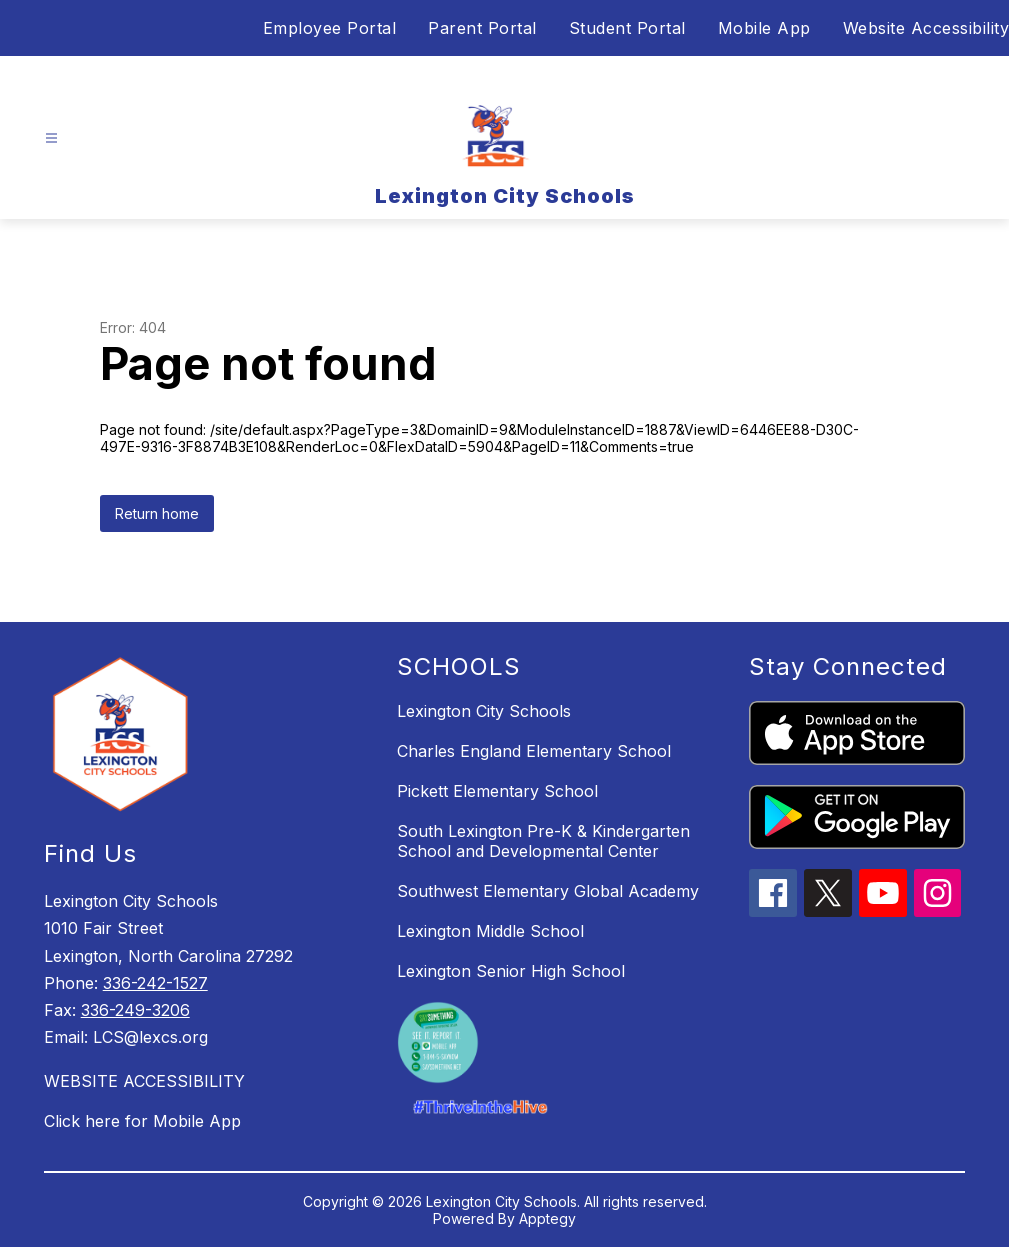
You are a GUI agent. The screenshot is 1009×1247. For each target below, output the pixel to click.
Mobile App (764, 28)
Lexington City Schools (484, 711)
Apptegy (547, 1218)
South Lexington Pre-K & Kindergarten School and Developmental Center (543, 841)
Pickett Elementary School (497, 791)
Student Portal (627, 28)
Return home (157, 513)
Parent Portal (482, 28)
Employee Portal (330, 28)
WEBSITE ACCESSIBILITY (144, 1081)
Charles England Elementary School (534, 751)
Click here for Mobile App (142, 1121)
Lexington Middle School (490, 931)
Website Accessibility (926, 28)
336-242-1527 (155, 983)
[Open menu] (51, 138)
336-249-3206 (135, 1010)
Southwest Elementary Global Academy (548, 891)
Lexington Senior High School (511, 971)
